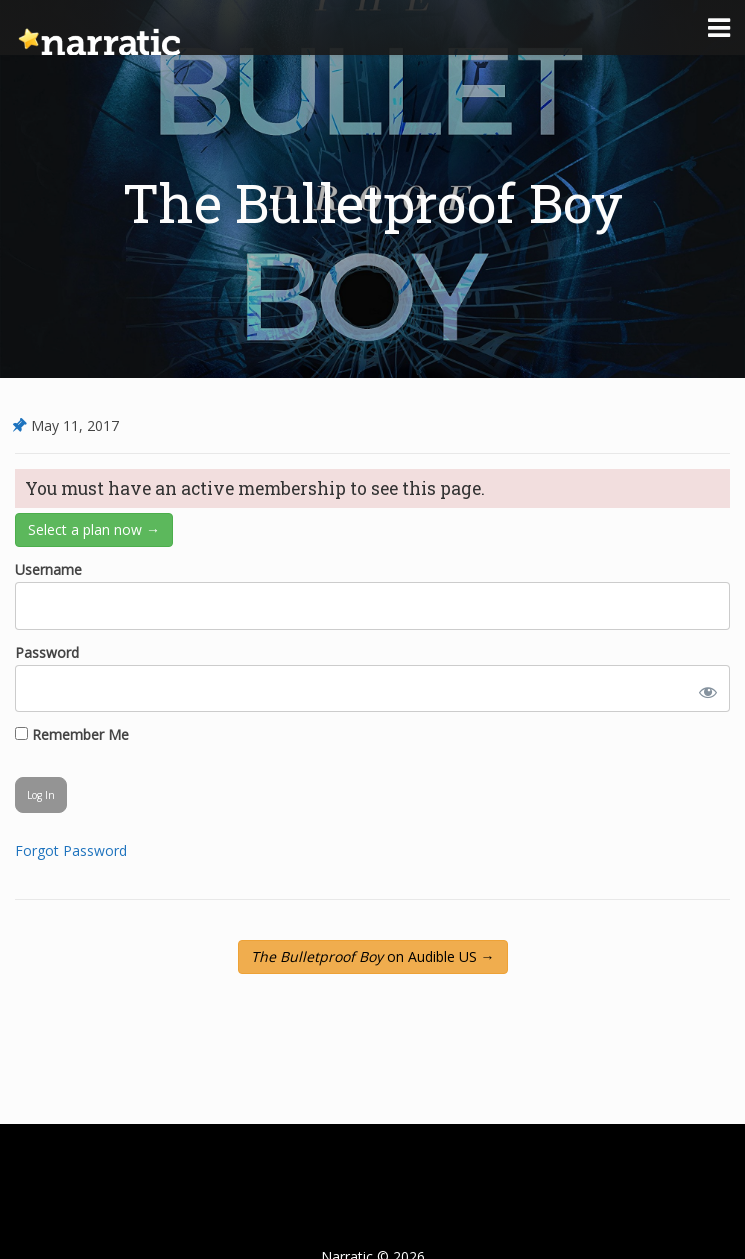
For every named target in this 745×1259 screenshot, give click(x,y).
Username (48, 569)
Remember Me (72, 734)
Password (47, 652)
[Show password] (704, 688)
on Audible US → (373, 956)
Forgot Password (71, 850)
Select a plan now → (94, 529)
